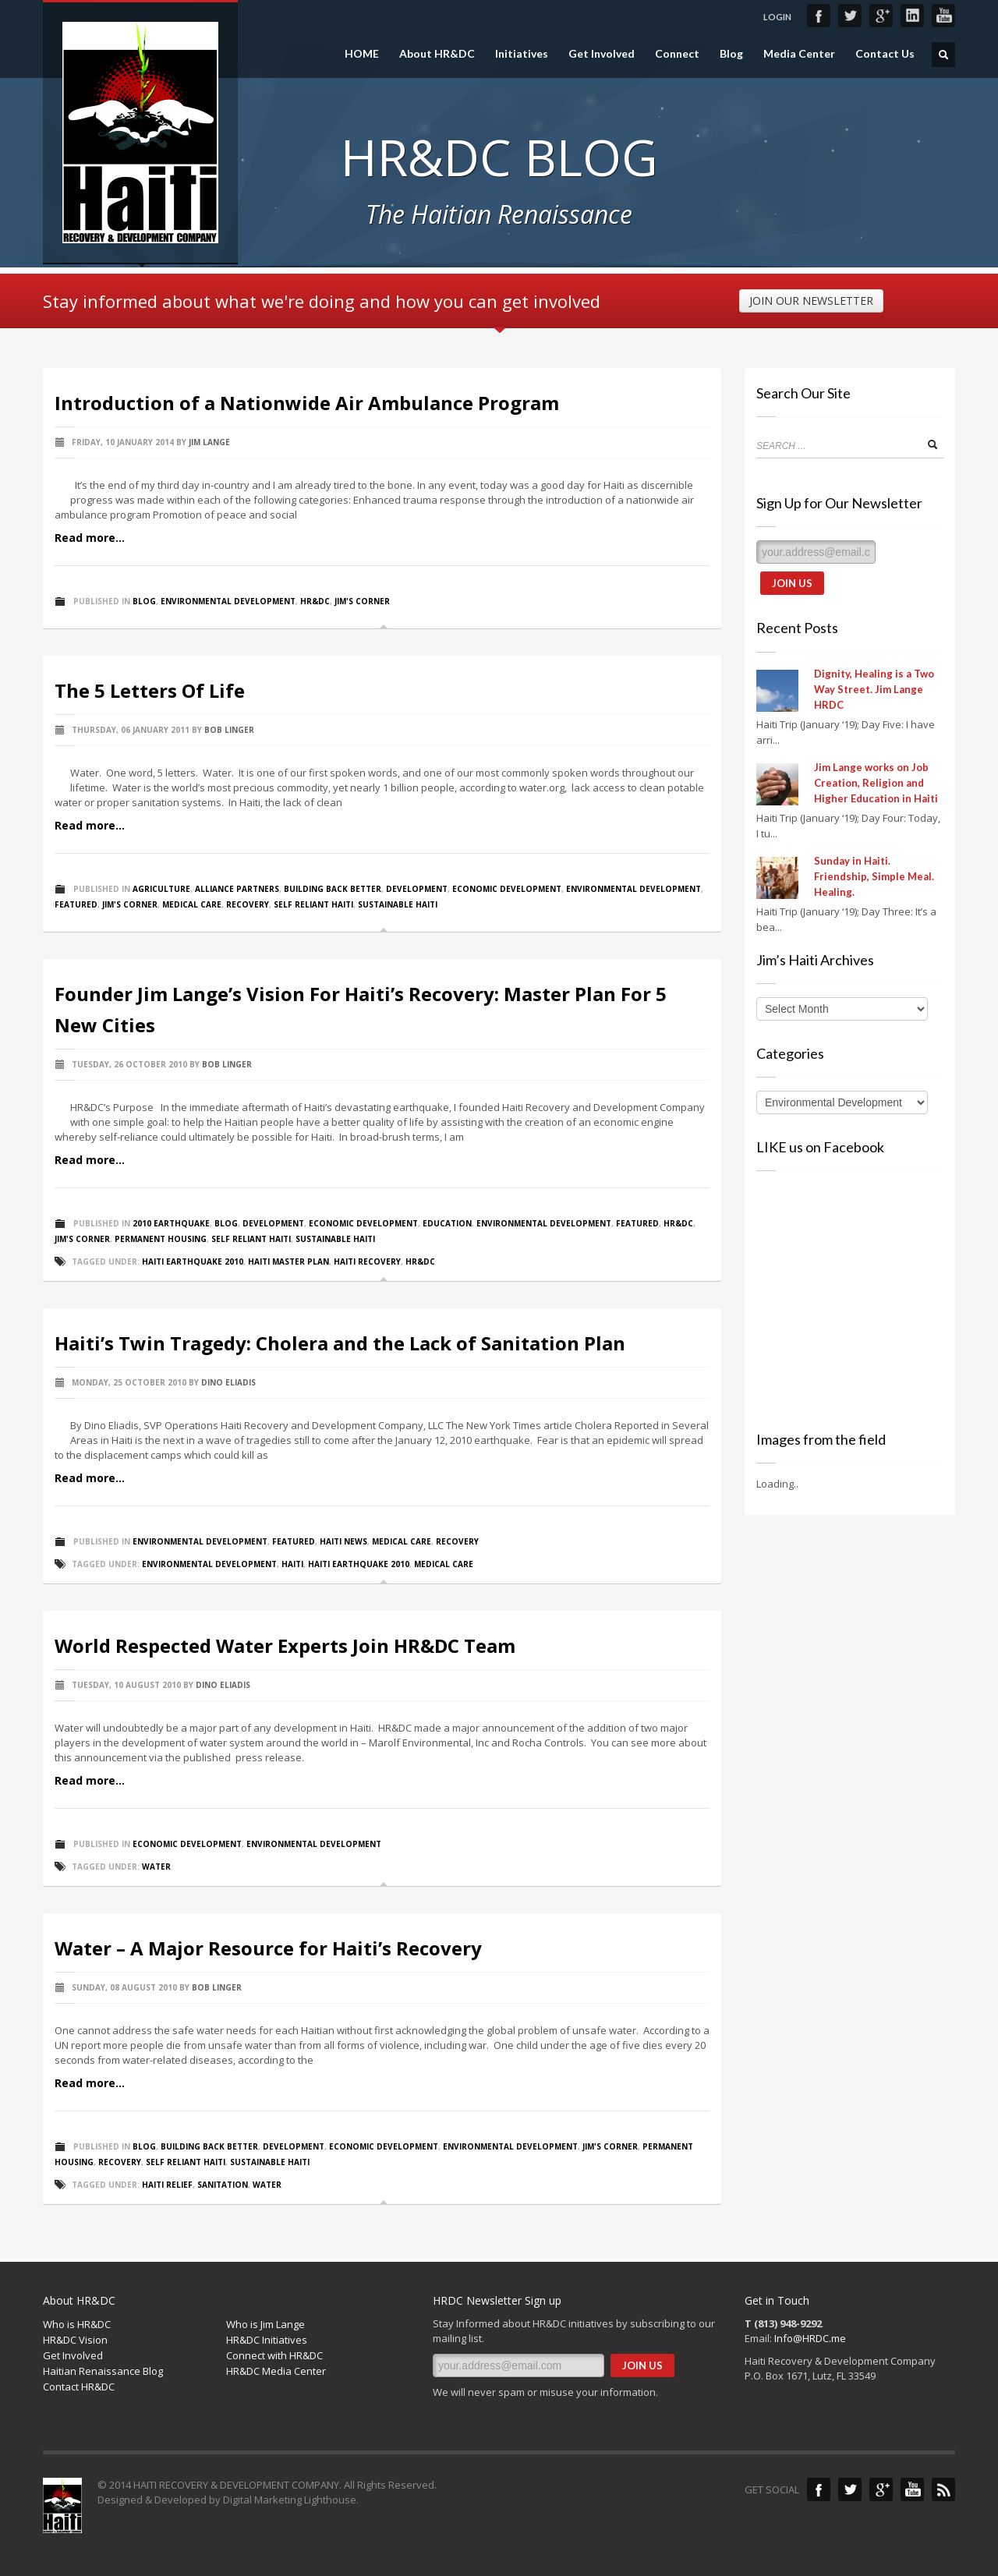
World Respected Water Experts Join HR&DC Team (285, 1645)
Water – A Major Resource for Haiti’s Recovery (268, 1948)
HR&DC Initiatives (266, 2340)
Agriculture (161, 888)
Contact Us (885, 53)
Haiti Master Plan (288, 1261)
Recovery (247, 904)
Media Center (799, 53)
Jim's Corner (362, 601)
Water (156, 1866)
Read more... (90, 537)
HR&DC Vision (75, 2340)
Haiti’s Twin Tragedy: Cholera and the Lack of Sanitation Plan (340, 1343)
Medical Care (191, 904)
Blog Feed (943, 2489)
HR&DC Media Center (276, 2371)
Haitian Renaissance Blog (103, 2371)
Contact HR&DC (79, 2387)
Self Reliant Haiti (313, 904)
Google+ (881, 15)
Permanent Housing (161, 1238)
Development (417, 888)
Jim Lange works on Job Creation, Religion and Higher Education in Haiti (876, 783)
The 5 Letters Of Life (150, 690)
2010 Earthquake (171, 1223)
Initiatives (521, 53)
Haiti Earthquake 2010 (192, 1261)
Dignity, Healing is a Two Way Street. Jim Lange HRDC (874, 689)
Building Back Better (332, 888)
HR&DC (315, 601)
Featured (76, 904)
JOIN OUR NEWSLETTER (811, 300)
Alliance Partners (237, 888)
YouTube (943, 15)
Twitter (850, 15)
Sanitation (222, 2184)
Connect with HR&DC (274, 2355)
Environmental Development (228, 601)
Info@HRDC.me (810, 2338)
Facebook (818, 15)
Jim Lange (209, 442)
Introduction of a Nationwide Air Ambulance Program (307, 403)
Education (447, 1223)
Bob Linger (229, 729)
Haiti (292, 1564)
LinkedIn (912, 15)
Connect (677, 53)
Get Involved (601, 53)
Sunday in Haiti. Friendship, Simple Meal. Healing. (874, 876)
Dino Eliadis (228, 1382)
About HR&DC (437, 53)
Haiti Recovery (367, 1261)
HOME (362, 53)
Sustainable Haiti (397, 904)
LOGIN (777, 17)
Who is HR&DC (77, 2324)
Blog (731, 53)
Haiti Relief (167, 2184)
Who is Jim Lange (265, 2324)
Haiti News (343, 1541)
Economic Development (506, 888)
